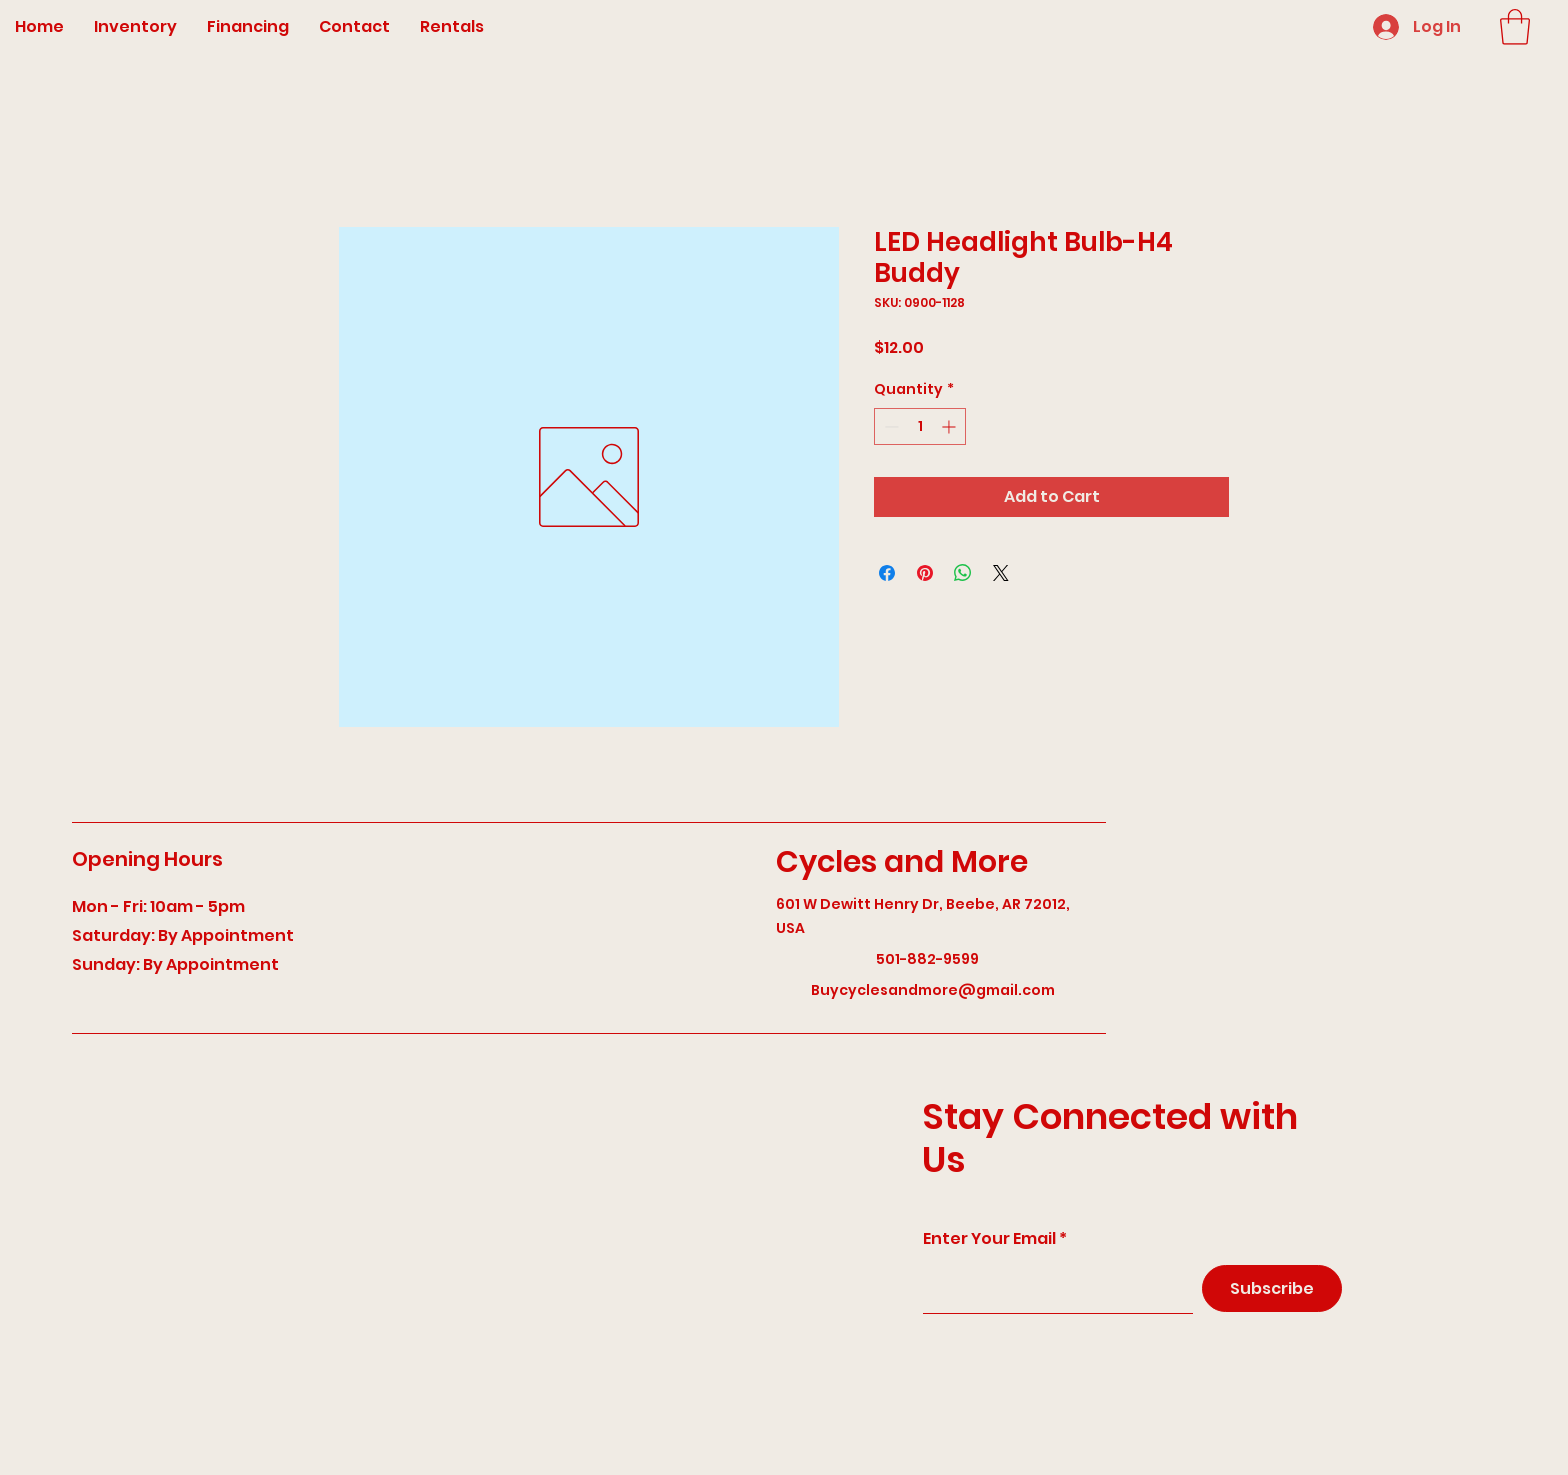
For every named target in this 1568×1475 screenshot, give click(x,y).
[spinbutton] (920, 426)
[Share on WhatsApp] (963, 573)
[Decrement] (889, 426)
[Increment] (950, 426)
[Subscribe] (1272, 1288)
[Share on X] (1001, 573)
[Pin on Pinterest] (925, 573)
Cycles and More (902, 862)
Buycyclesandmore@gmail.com (933, 990)
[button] (1515, 27)
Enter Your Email (989, 1239)
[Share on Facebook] (887, 573)
